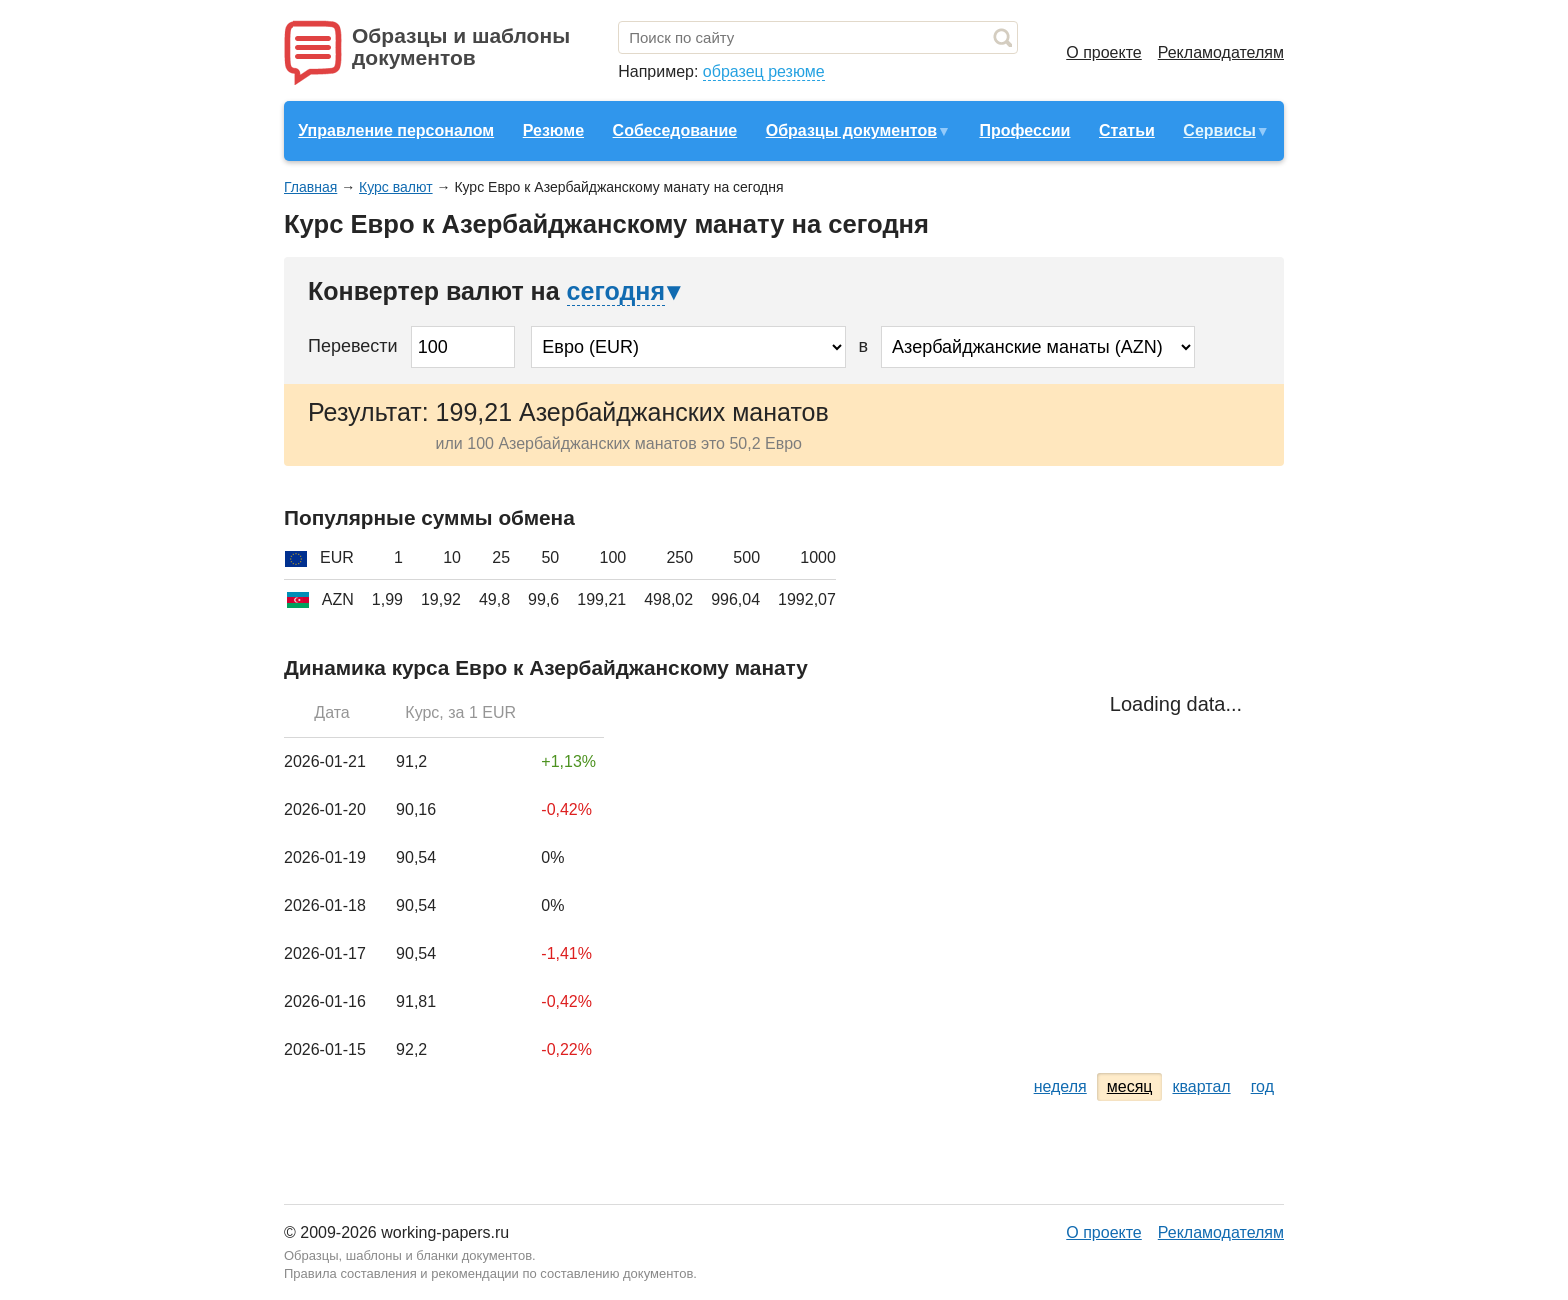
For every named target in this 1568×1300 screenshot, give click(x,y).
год (1262, 1086)
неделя (1060, 1086)
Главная (310, 187)
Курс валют (396, 187)
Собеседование (675, 130)
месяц (1130, 1086)
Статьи (1127, 130)
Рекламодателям (1221, 52)
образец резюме (764, 71)
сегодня (616, 291)
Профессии (1024, 130)
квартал (1201, 1086)
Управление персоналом (396, 130)
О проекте (1103, 52)
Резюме (553, 130)
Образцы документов (851, 130)
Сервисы (1219, 130)
